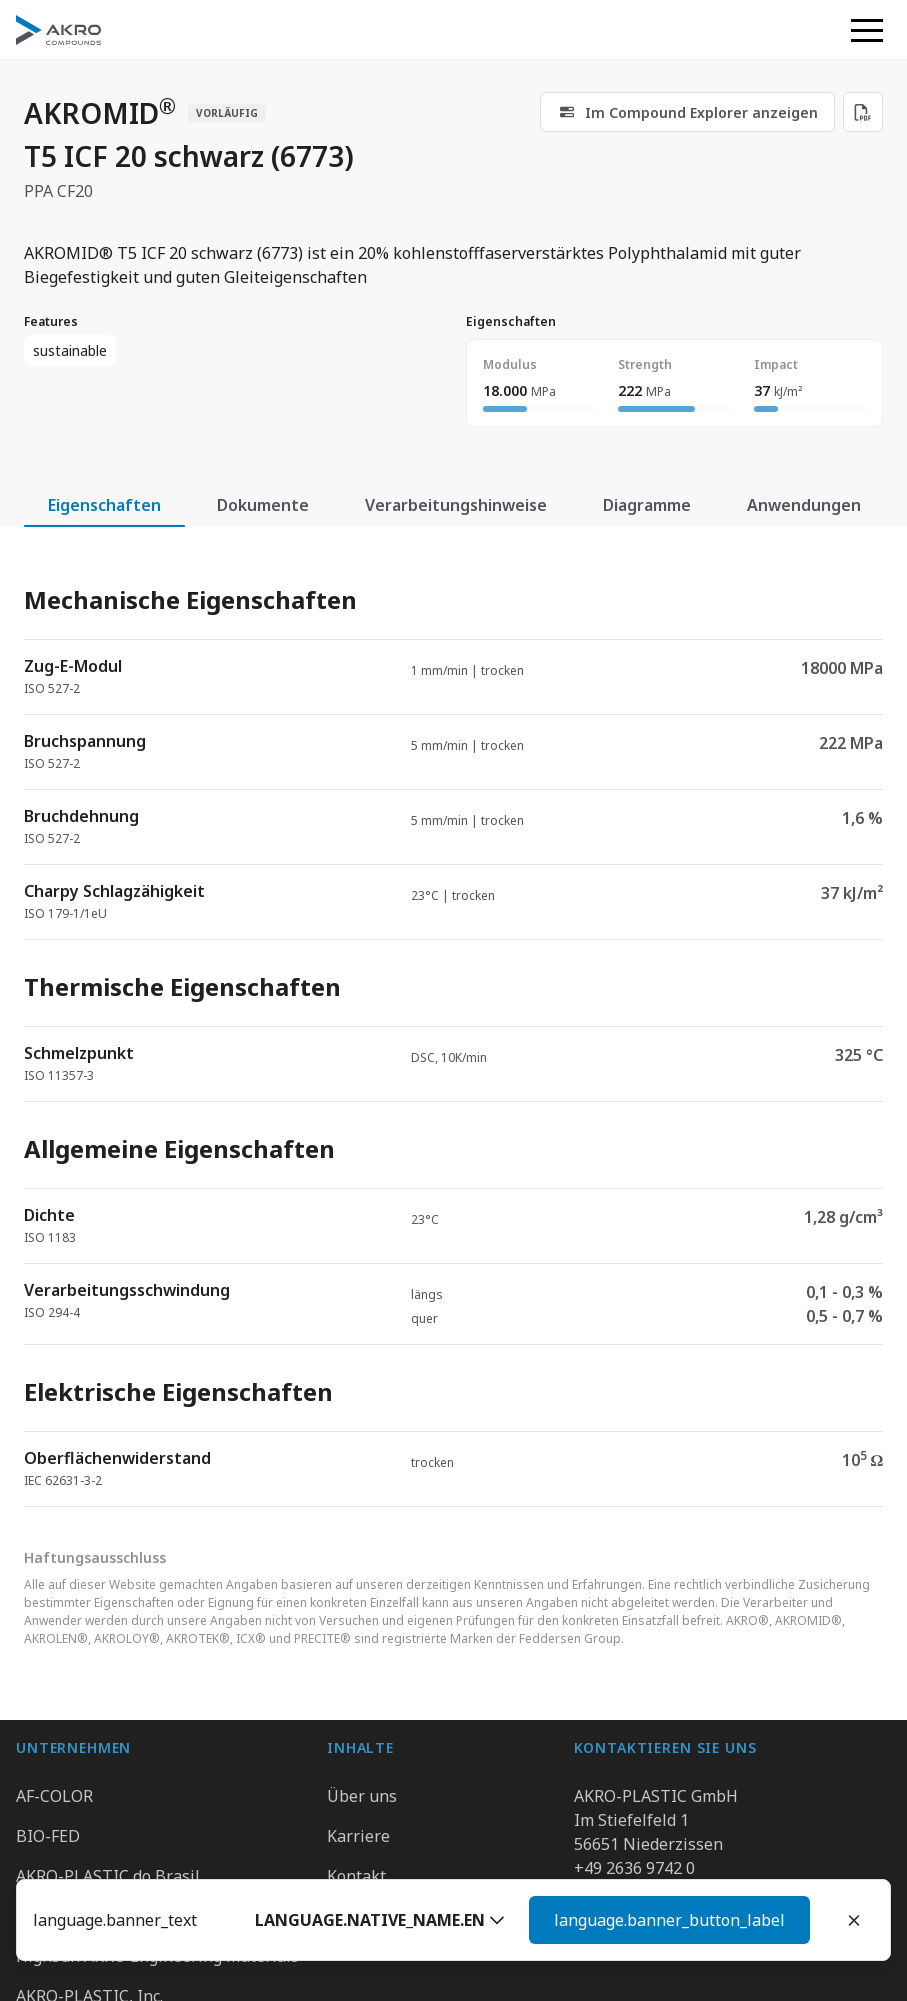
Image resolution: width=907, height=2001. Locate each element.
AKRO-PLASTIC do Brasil (108, 1876)
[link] (687, 112)
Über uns (362, 1796)
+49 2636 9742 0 (634, 1868)
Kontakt (356, 1876)
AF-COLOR (54, 1796)
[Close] (854, 1920)
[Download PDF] (863, 112)
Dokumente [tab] (263, 505)
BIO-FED (48, 1836)
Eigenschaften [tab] (104, 505)
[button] (640, 1920)
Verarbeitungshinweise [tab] (456, 505)
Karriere (358, 1836)
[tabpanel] (453, 1029)
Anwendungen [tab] (804, 505)
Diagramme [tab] (647, 505)
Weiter (759, 1920)
